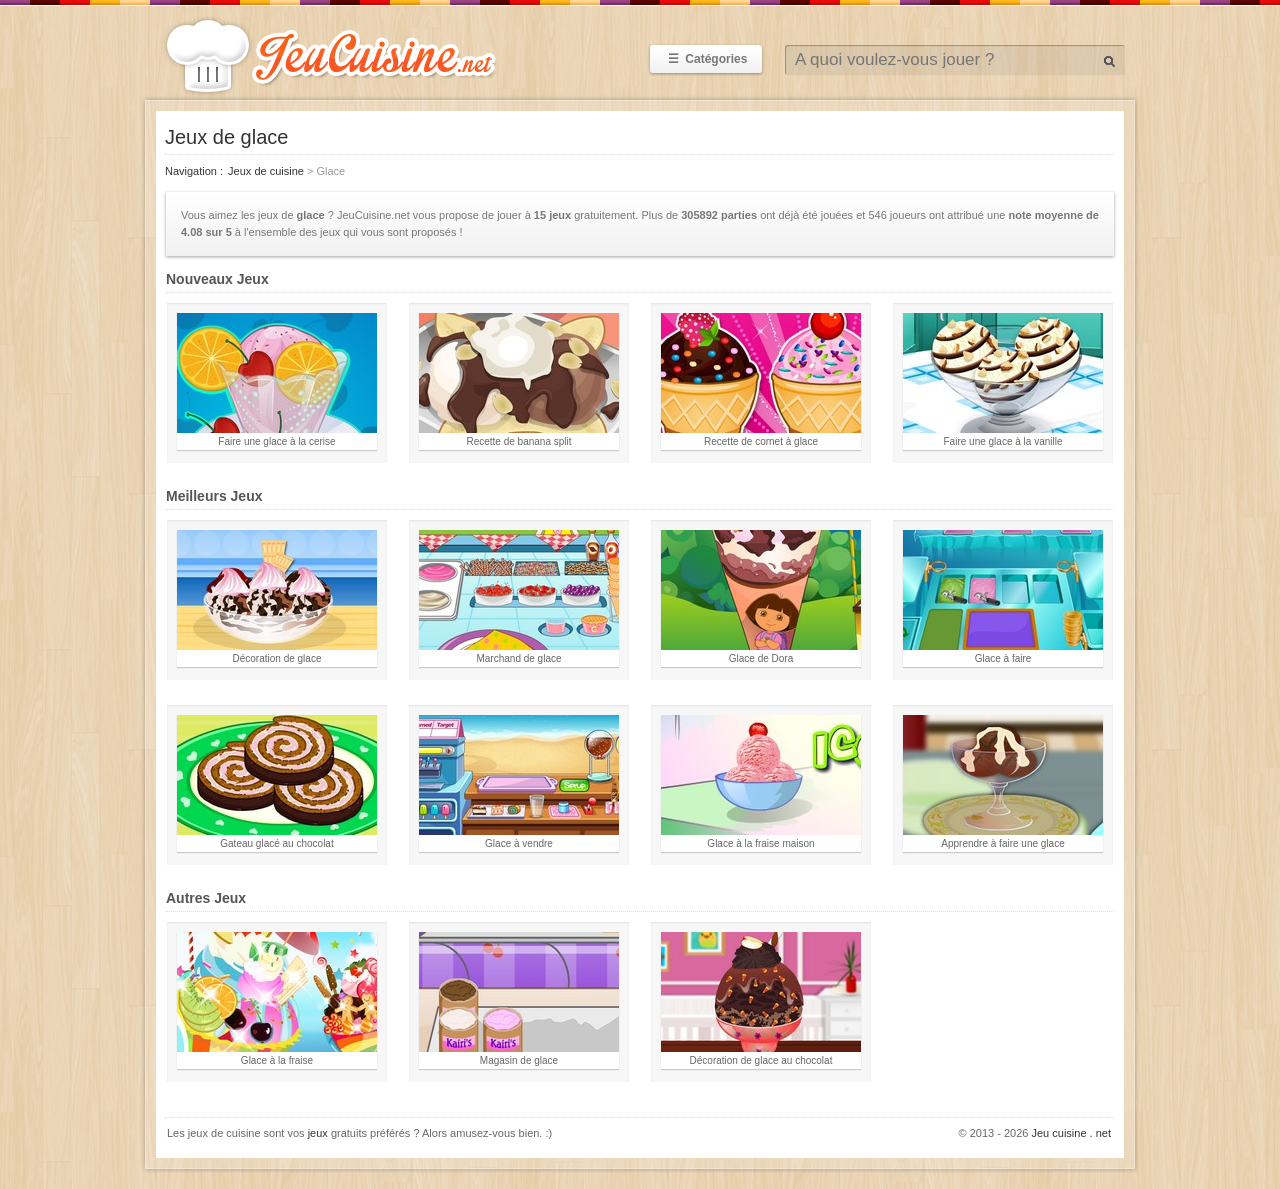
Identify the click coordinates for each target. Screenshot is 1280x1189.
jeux (318, 1133)
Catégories (706, 59)
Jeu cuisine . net (1072, 1133)
